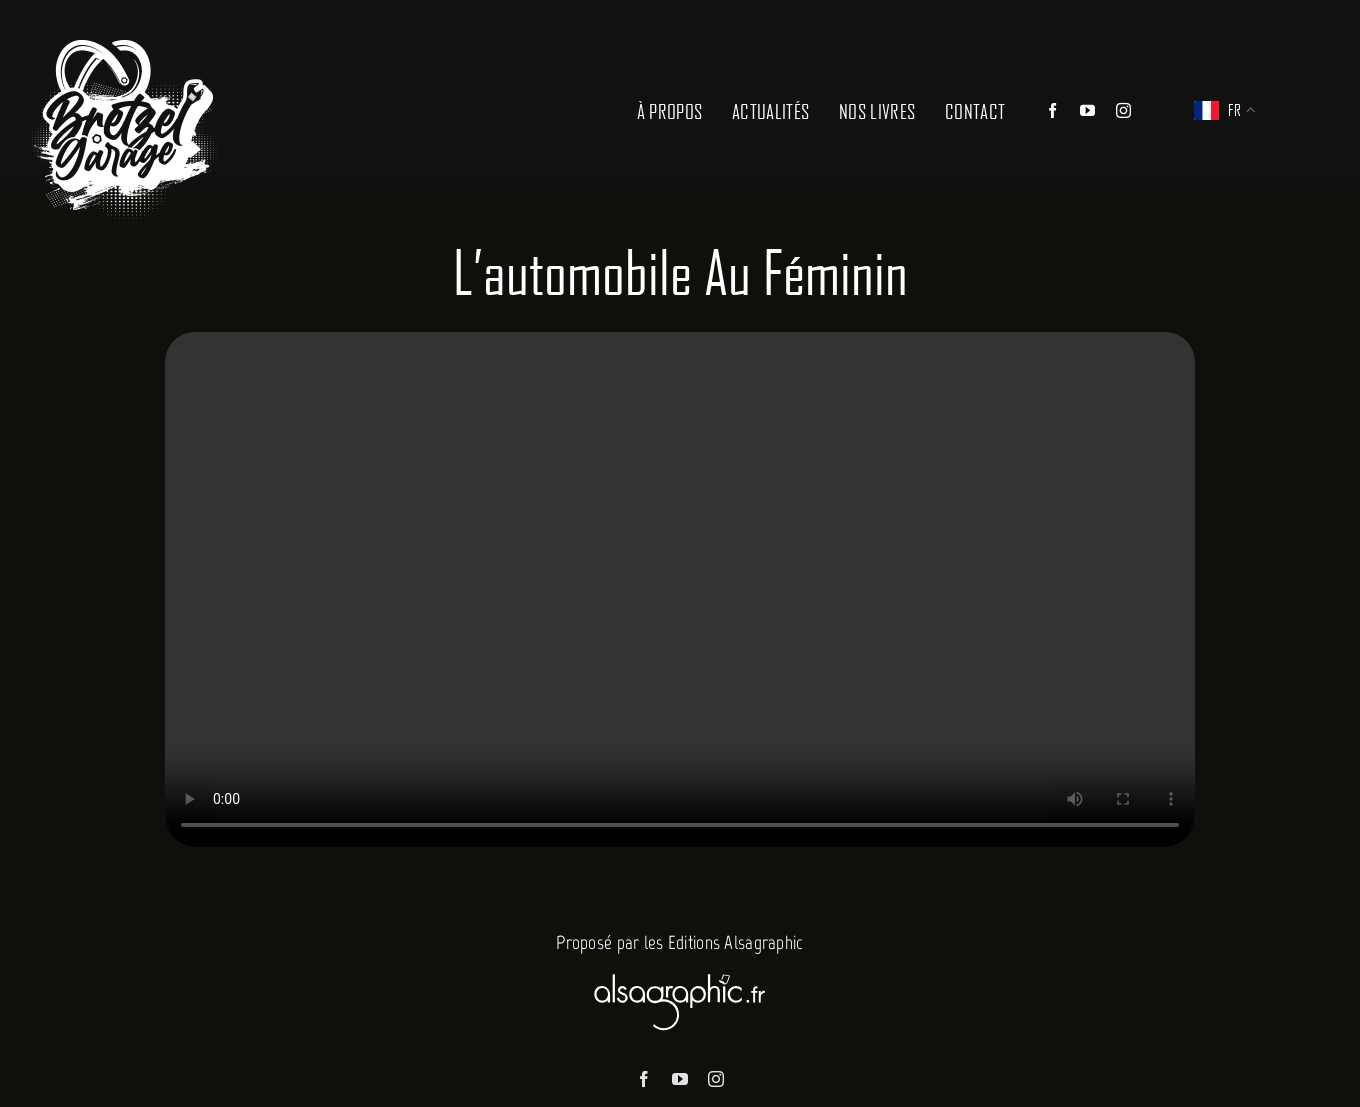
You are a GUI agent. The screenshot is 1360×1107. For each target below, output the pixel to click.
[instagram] (716, 1079)
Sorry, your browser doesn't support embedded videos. (680, 589)
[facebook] (644, 1079)
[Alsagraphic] (680, 969)
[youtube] (680, 1079)
